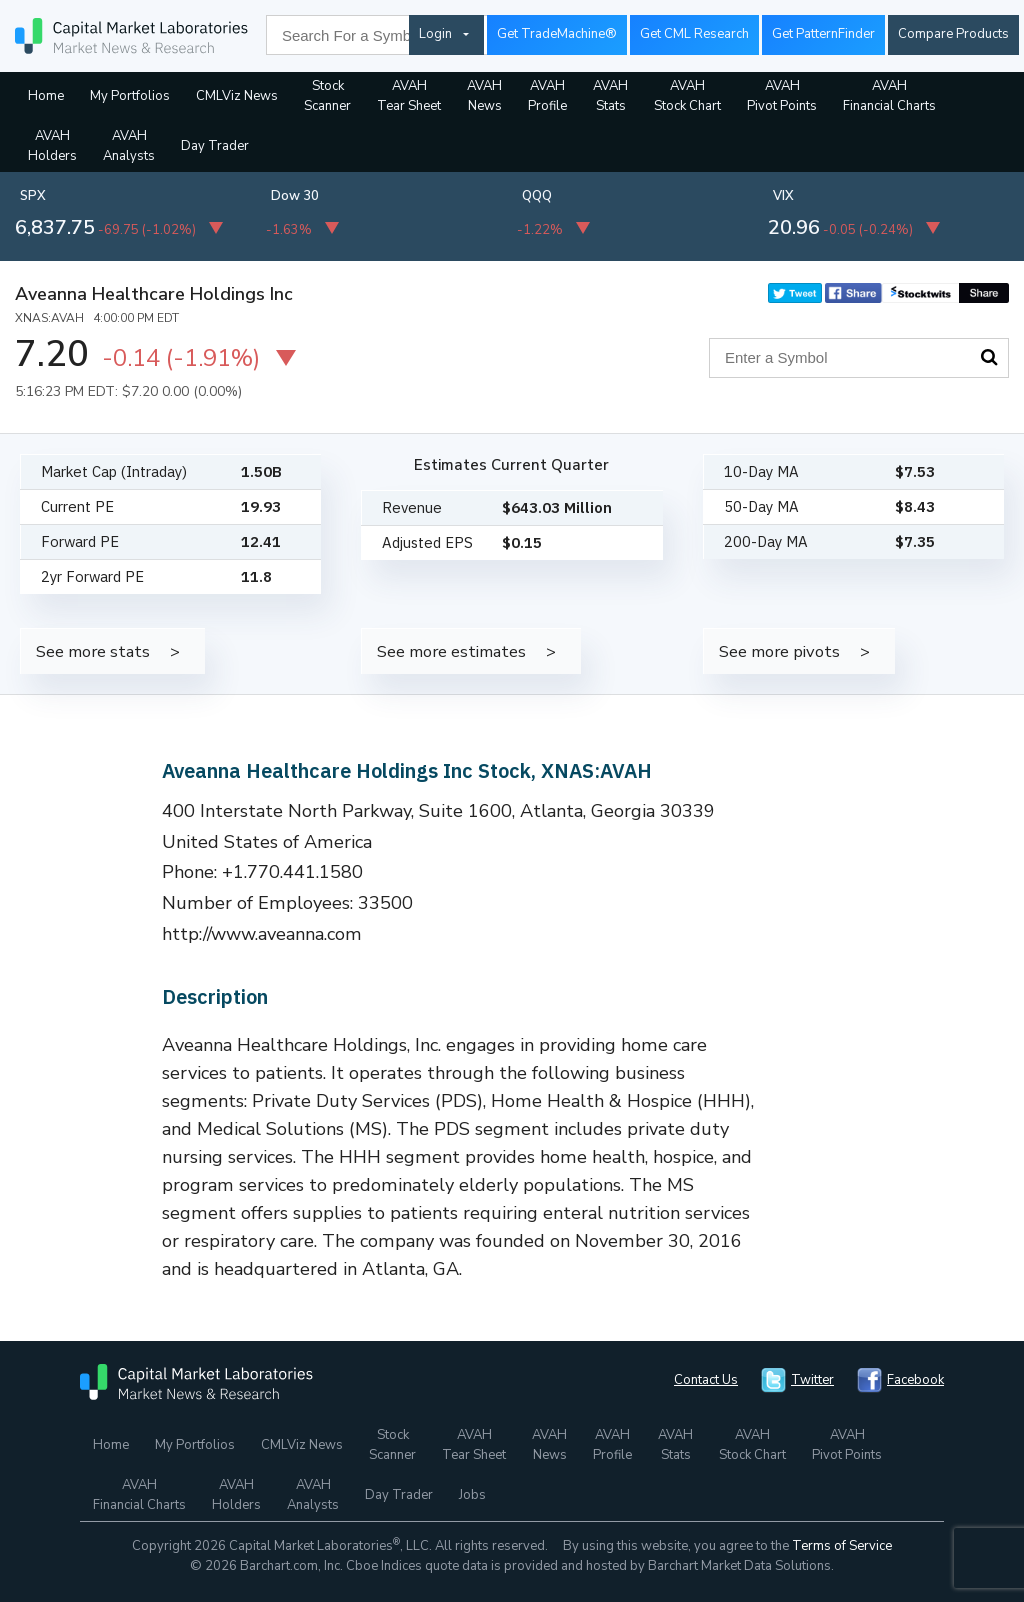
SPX (33, 196)
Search (989, 357)
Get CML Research (694, 34)
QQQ (537, 196)
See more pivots (779, 651)
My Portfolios (130, 96)
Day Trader (215, 146)
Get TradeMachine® (557, 34)
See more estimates (451, 651)
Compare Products (953, 34)
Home (46, 96)
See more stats (93, 651)
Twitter (812, 1380)
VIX (783, 196)
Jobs (472, 1495)
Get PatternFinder (823, 34)
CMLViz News (237, 96)
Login (435, 34)
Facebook (915, 1380)
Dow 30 (295, 196)
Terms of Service (842, 1546)
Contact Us (706, 1380)
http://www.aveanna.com (262, 934)
